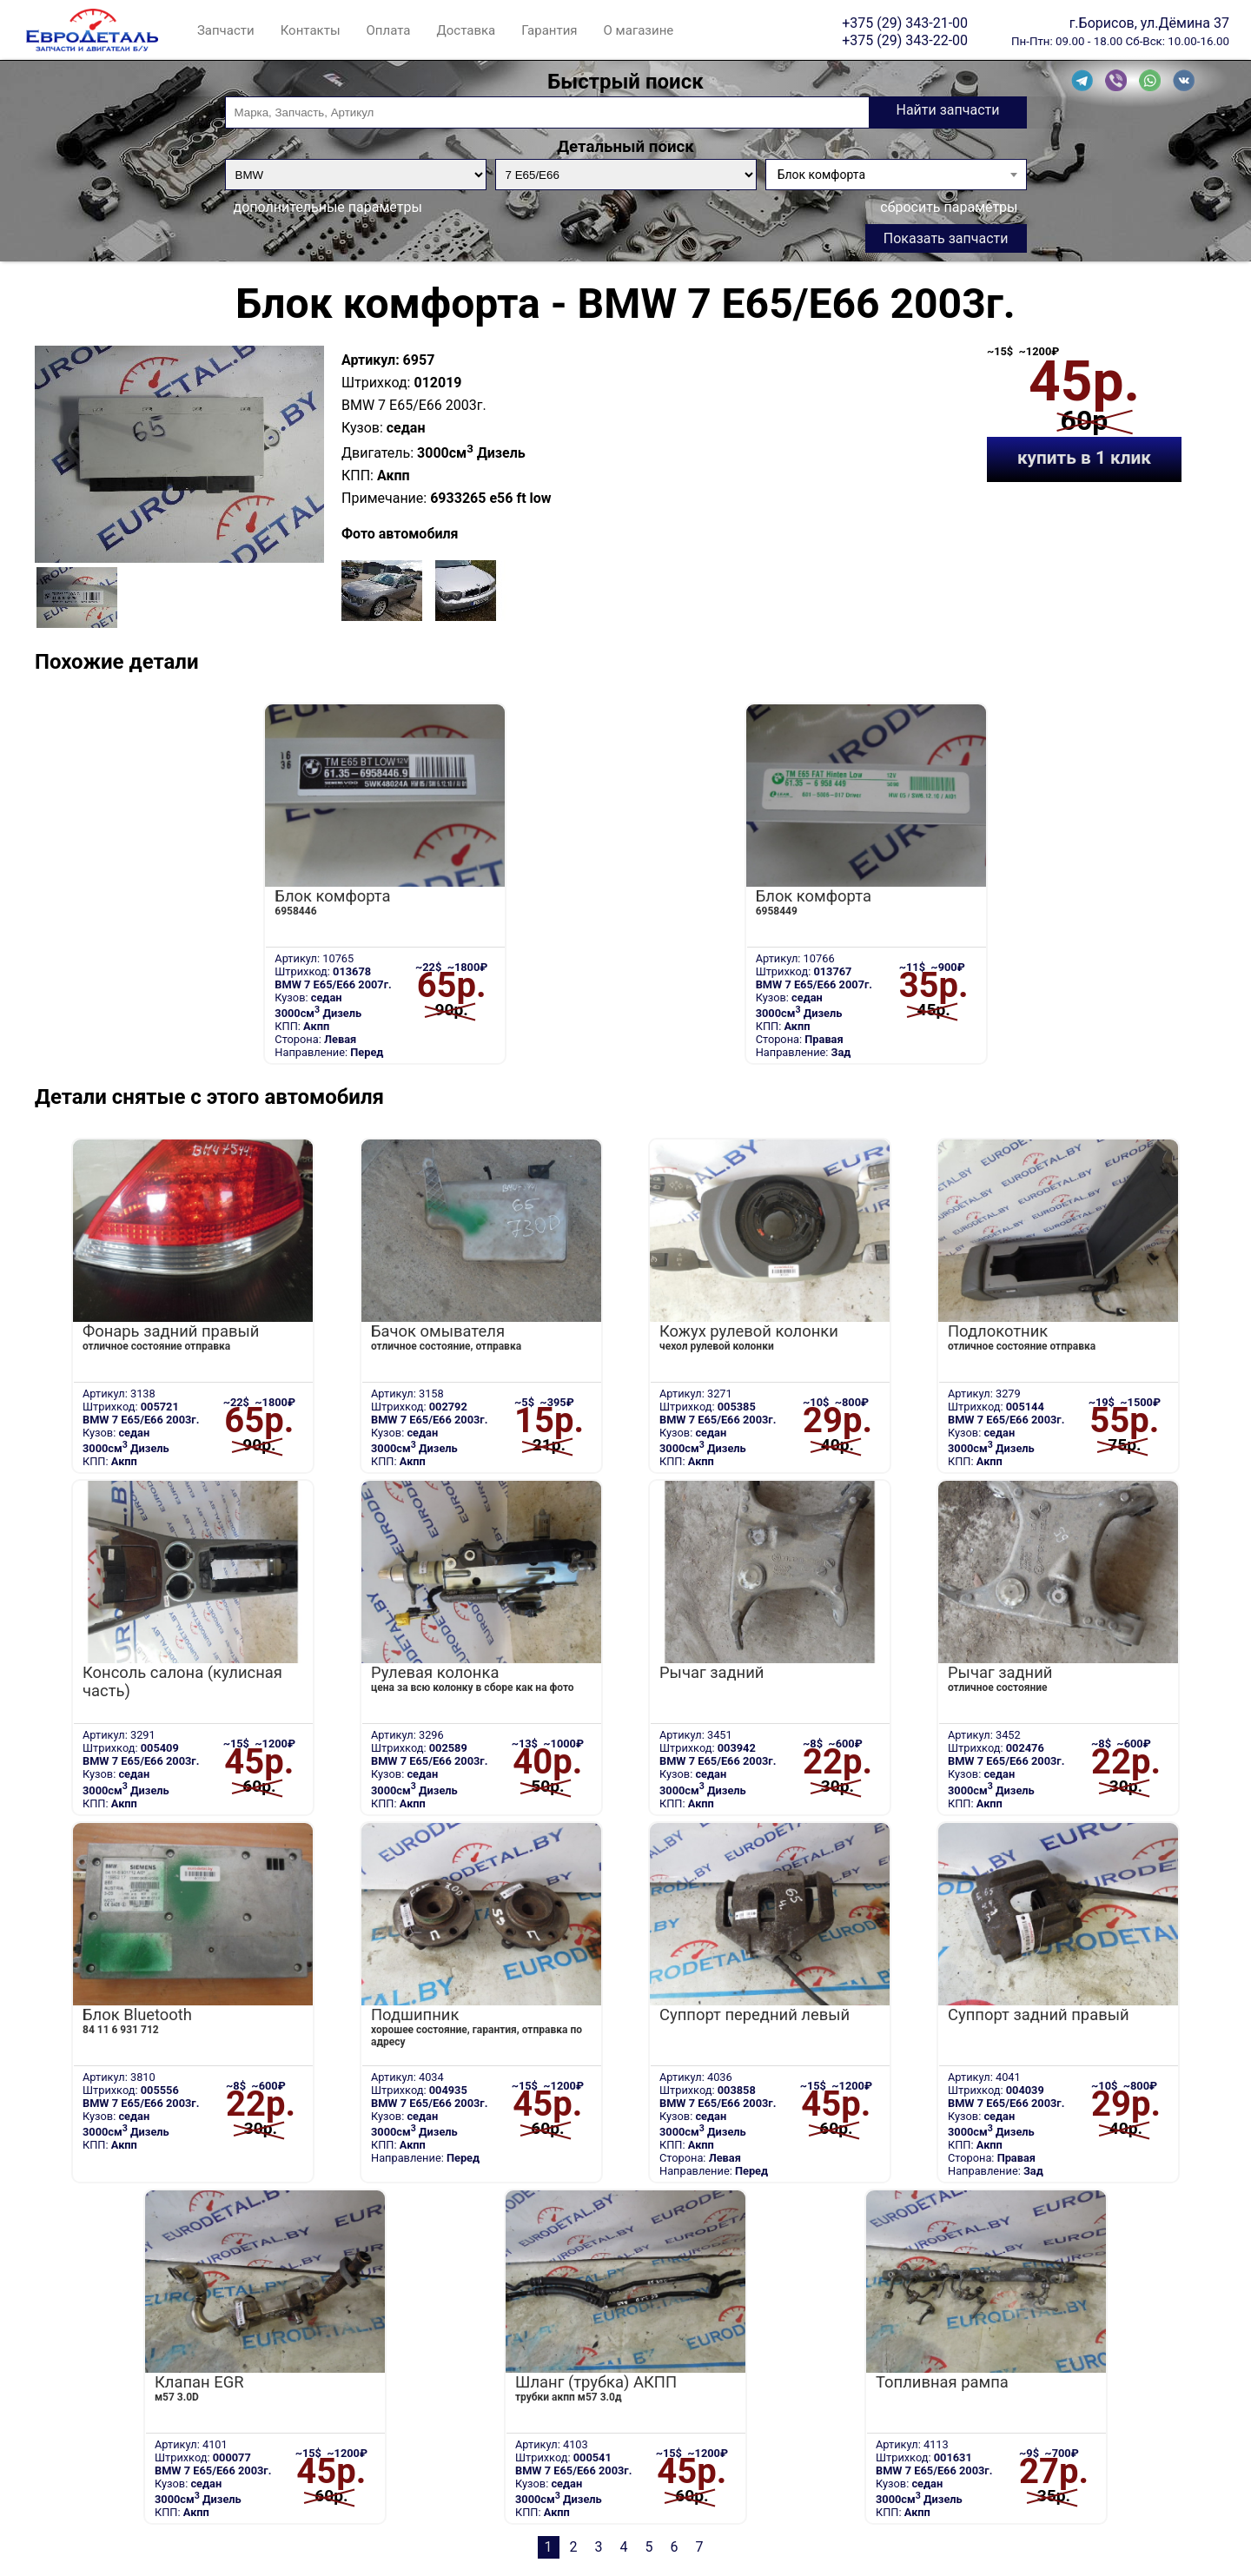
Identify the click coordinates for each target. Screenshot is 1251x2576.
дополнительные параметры (328, 207)
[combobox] (896, 174)
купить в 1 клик (1084, 457)
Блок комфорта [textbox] (821, 175)
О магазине (639, 30)
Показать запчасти (946, 238)
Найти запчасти (947, 110)
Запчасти (226, 30)
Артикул (368, 360)
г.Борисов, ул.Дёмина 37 (1149, 22)
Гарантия (549, 30)
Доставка (465, 30)
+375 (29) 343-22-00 (905, 40)
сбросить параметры (948, 207)
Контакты (311, 30)
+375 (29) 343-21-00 (905, 22)
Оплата (389, 30)
